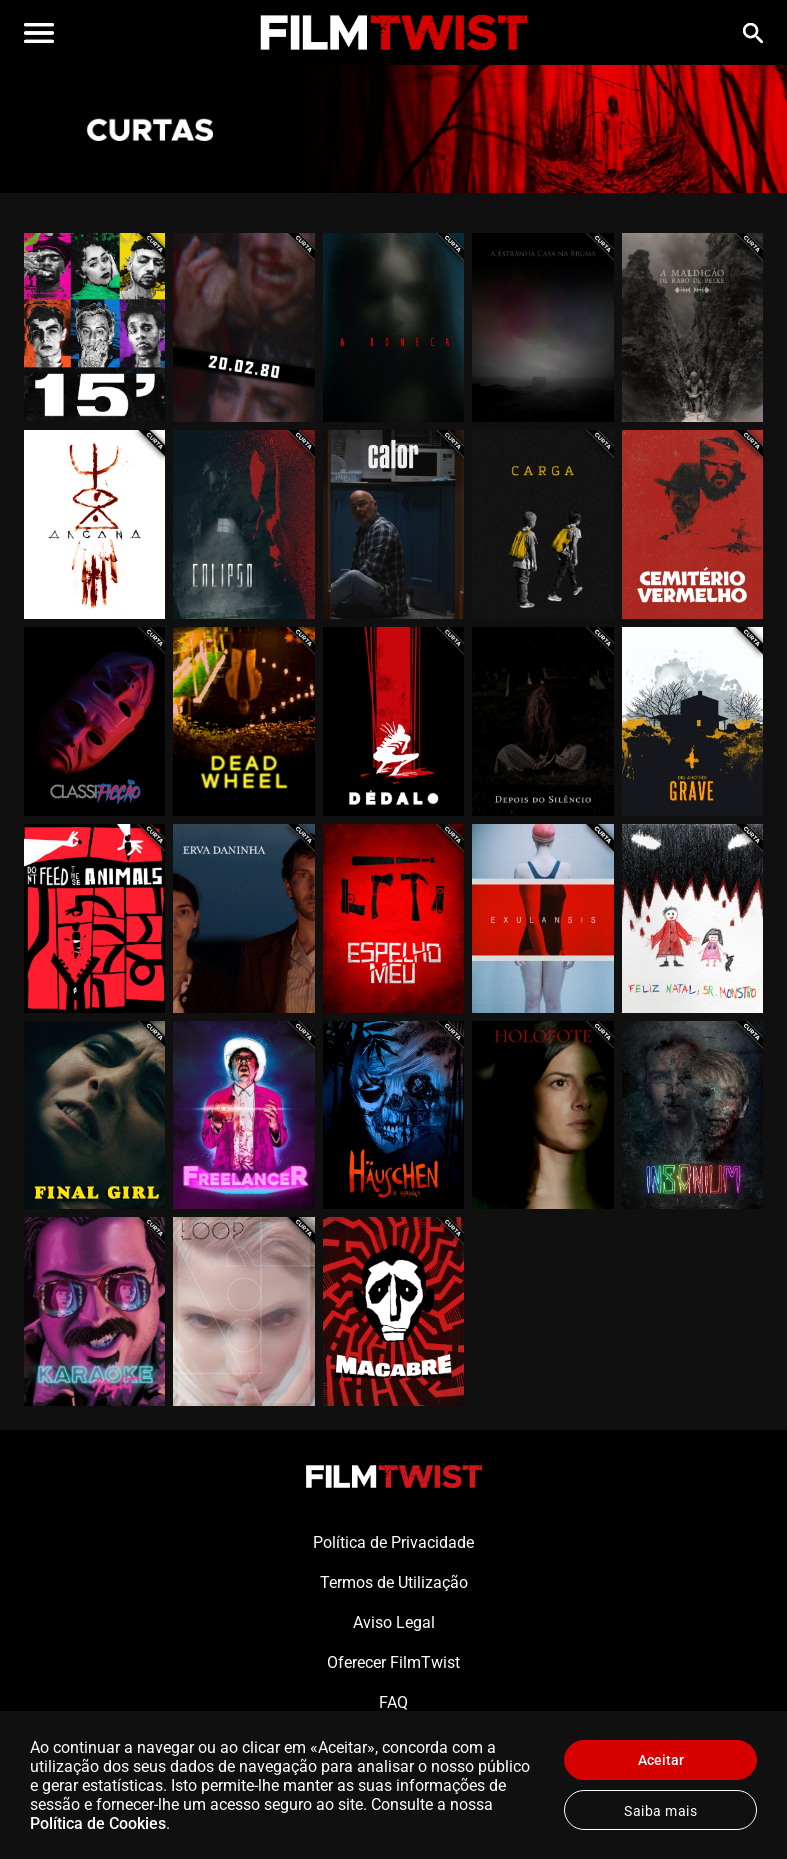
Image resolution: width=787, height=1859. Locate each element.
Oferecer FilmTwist (393, 1662)
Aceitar (661, 1760)
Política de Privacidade (393, 1542)
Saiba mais (660, 1811)
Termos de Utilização (394, 1582)
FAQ (393, 1702)
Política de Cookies (98, 1823)
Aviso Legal (394, 1622)
